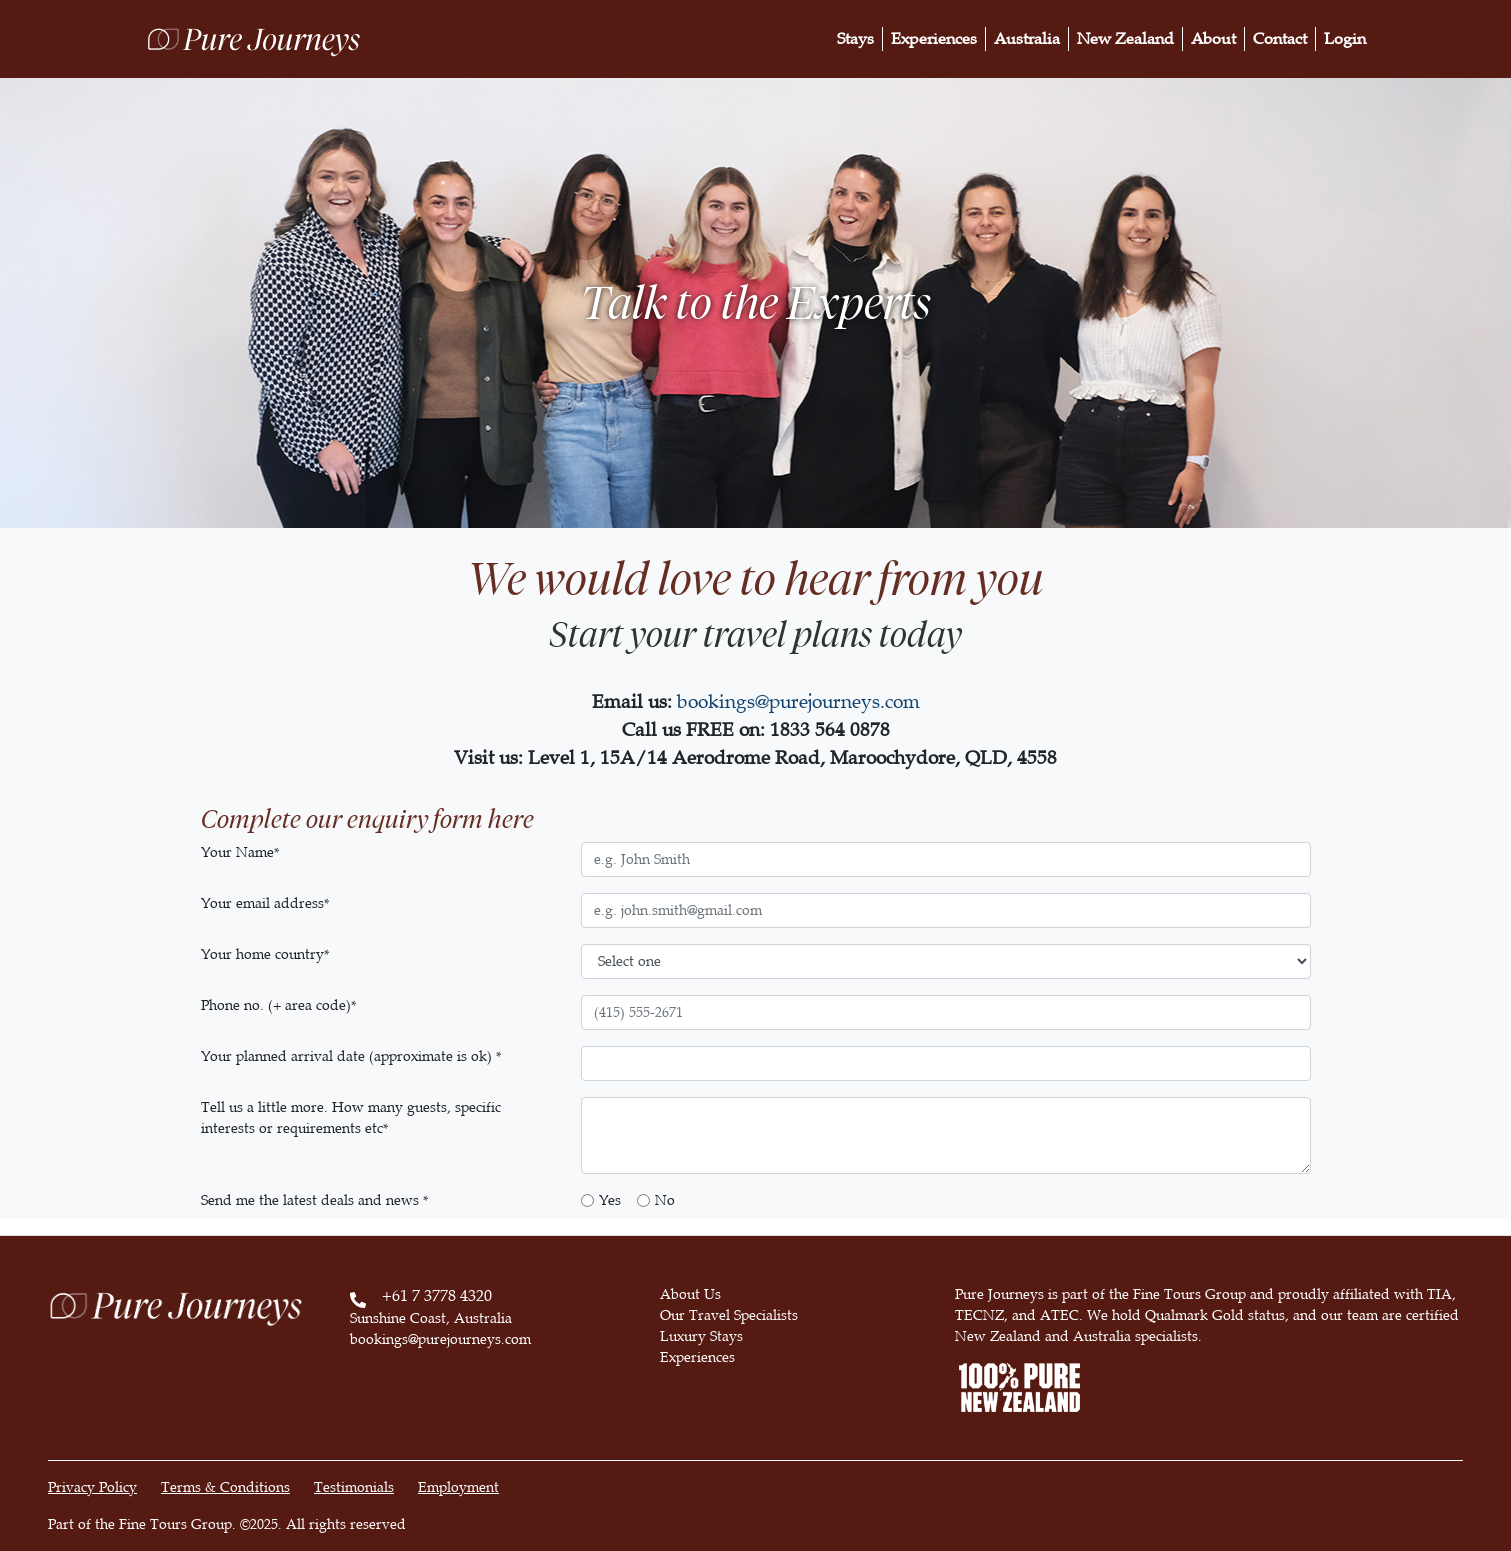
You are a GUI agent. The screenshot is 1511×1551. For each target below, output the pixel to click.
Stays (855, 39)
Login (1345, 39)
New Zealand (1125, 39)
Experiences (934, 39)
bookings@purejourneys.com (798, 701)
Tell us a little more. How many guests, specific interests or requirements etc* (351, 1118)
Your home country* (265, 954)
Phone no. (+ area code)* (278, 1005)
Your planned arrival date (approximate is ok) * (351, 1056)
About (1213, 39)
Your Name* (240, 852)
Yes (610, 1200)
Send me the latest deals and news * (314, 1200)
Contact (1280, 39)
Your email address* (265, 903)
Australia (1027, 39)
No (665, 1200)
